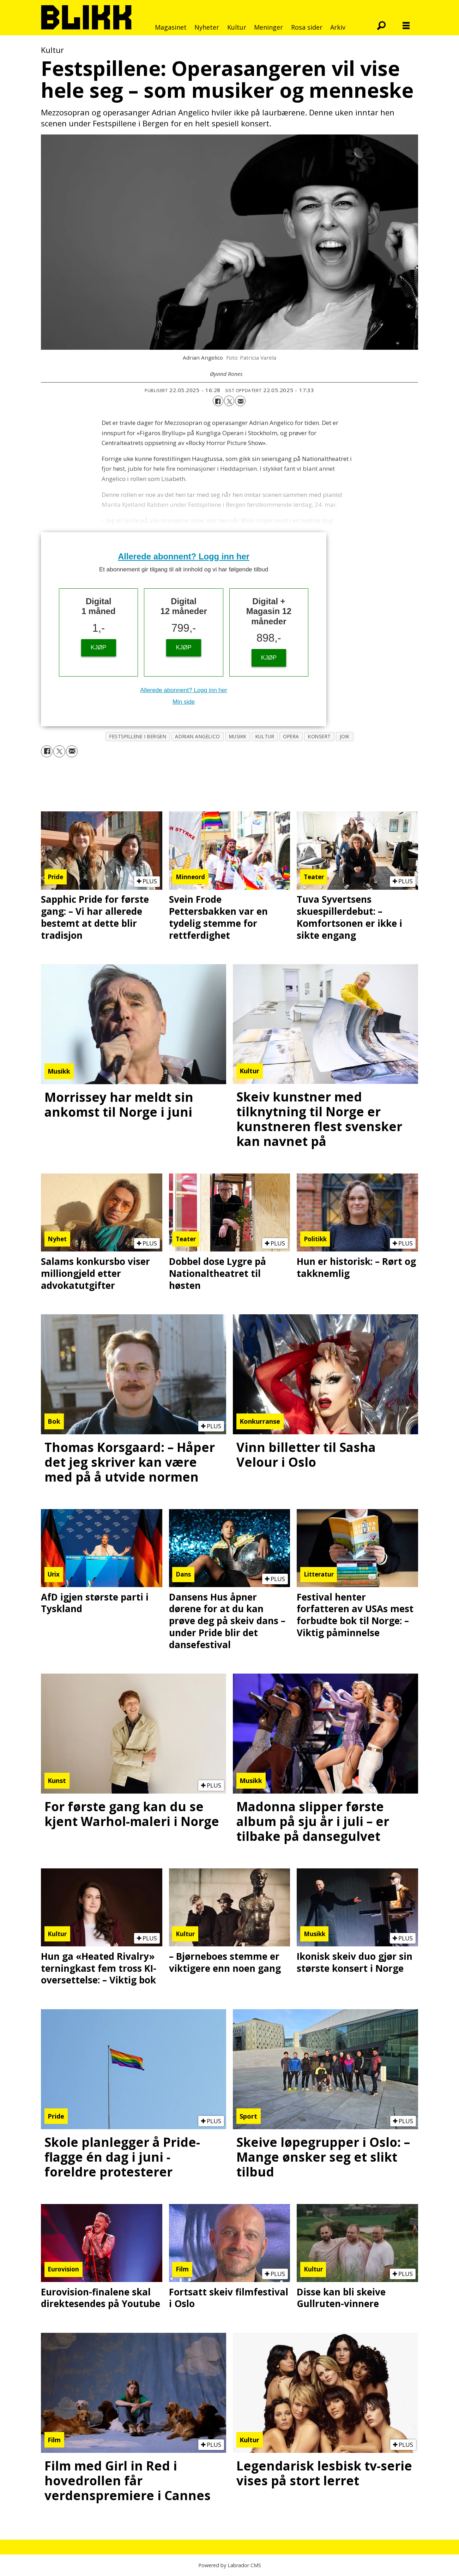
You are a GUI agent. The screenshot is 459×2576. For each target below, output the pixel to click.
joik (345, 736)
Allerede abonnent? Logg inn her (183, 556)
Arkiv (337, 27)
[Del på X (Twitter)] (229, 401)
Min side (184, 701)
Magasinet (171, 27)
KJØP (98, 647)
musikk (238, 736)
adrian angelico (197, 736)
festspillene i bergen (137, 736)
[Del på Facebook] (218, 401)
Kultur (236, 27)
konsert (319, 736)
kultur (264, 736)
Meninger (268, 27)
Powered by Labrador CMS (229, 2565)
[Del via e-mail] (240, 401)
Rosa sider (306, 27)
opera (291, 736)
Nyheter (206, 27)
